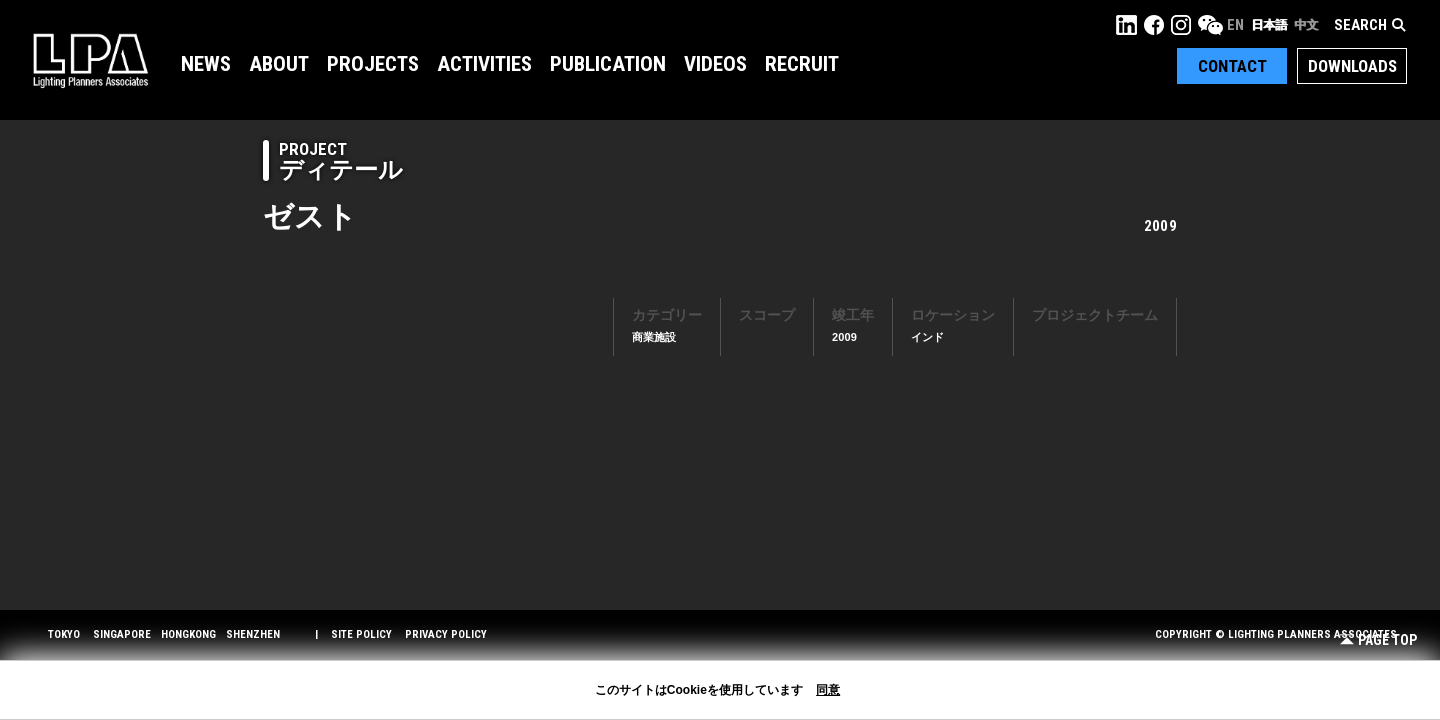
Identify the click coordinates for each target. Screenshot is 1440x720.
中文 (1306, 25)
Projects (373, 64)
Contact (1232, 66)
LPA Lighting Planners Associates (90, 60)
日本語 (1269, 25)
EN (1235, 25)
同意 (828, 690)
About (279, 64)
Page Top (1378, 640)
